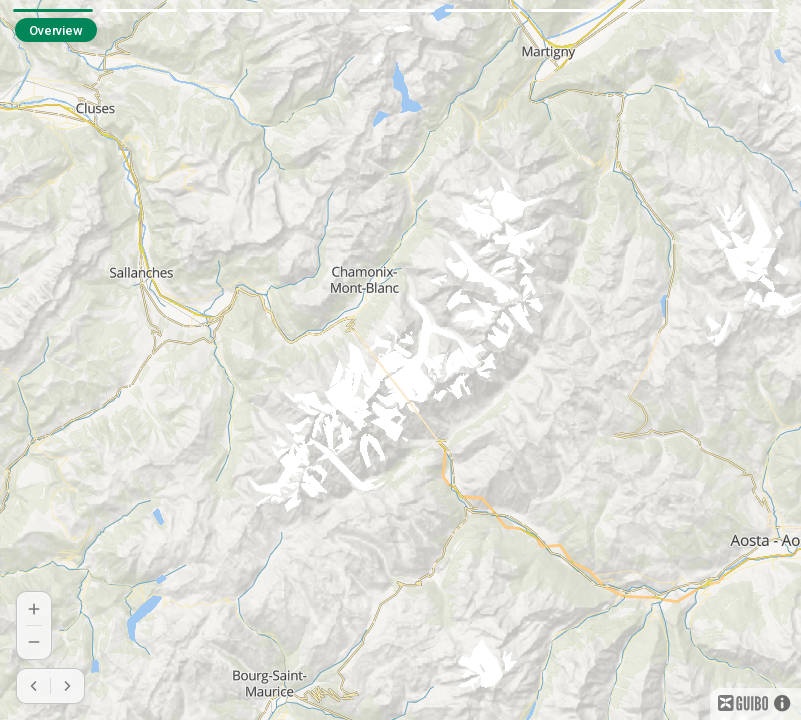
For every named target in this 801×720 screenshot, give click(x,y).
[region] (400, 360)
